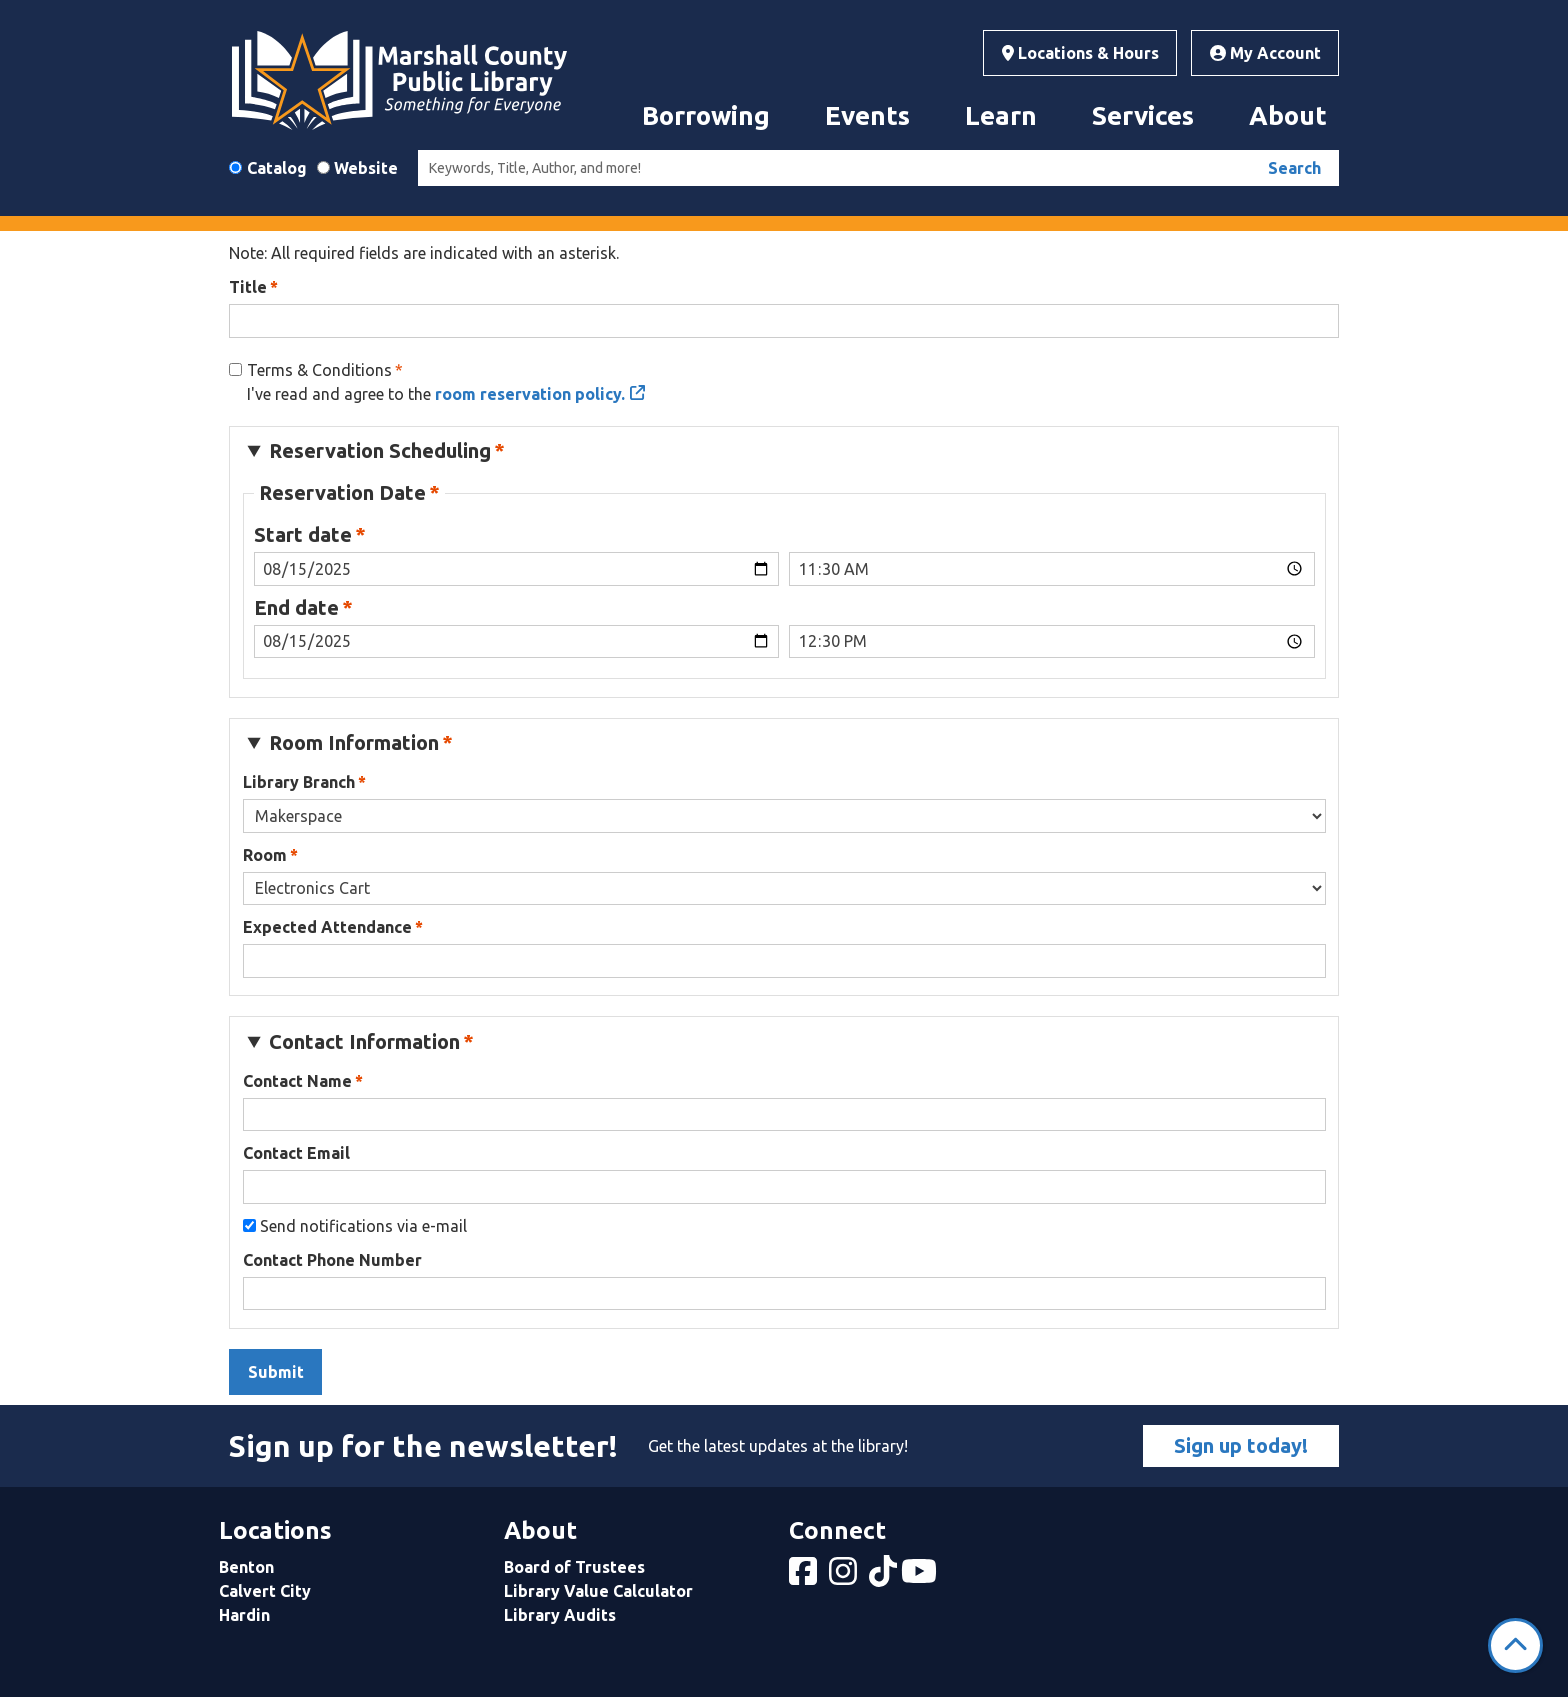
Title (248, 287)
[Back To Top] (1515, 1645)
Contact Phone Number (332, 1260)
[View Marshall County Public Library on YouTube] (921, 1577)
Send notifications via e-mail (363, 1226)
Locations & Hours (1080, 53)
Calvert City (265, 1591)
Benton (246, 1567)
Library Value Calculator (598, 1591)
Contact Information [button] (364, 1041)
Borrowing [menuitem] (706, 115)
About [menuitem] (1288, 115)
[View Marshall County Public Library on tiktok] (885, 1577)
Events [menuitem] (867, 115)
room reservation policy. (530, 394)
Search (1294, 168)
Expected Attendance (327, 927)
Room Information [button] (354, 742)
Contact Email (296, 1153)
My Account (1265, 53)
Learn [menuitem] (1001, 115)
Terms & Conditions (319, 370)
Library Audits (560, 1615)
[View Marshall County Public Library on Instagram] (845, 1577)
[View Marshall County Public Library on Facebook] (805, 1577)
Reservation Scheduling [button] (380, 450)
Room (265, 855)
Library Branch (299, 782)
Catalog (277, 168)
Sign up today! (1241, 1445)
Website (366, 168)
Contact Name (297, 1081)
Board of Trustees (574, 1567)
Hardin (244, 1615)
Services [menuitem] (1143, 115)
